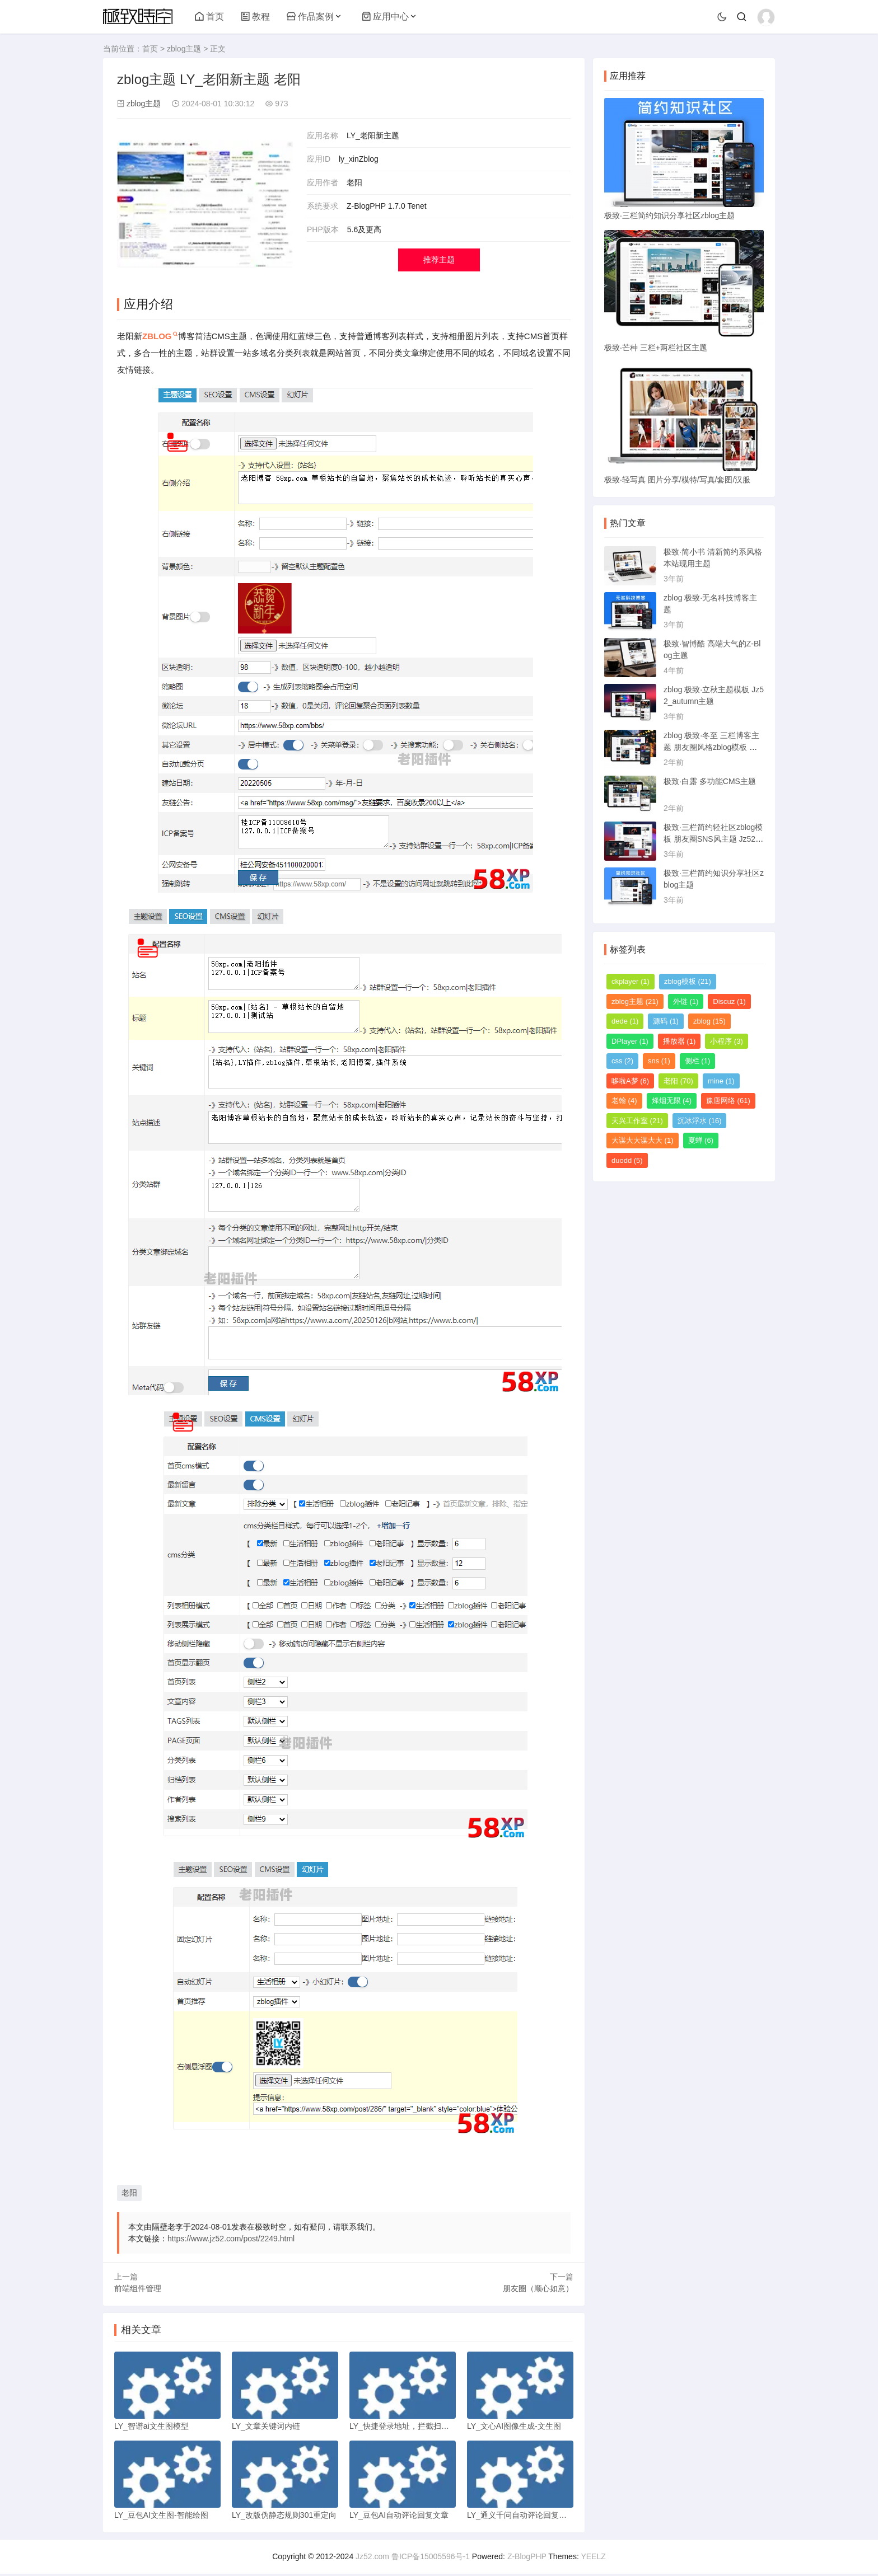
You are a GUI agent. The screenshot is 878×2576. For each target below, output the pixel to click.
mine (721, 1081)
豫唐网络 (728, 1100)
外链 (686, 1001)
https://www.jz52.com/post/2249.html (231, 2238)
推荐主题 (439, 259)
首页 (209, 16)
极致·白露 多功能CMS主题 (710, 781)
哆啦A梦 (630, 1081)
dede (624, 1021)
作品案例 (310, 16)
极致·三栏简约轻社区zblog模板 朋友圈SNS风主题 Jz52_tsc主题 (713, 839)
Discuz (729, 1001)
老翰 (624, 1100)
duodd (627, 1160)
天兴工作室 (637, 1120)
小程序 (726, 1041)
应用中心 (385, 16)
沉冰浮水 (700, 1120)
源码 (666, 1021)
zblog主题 (184, 48)
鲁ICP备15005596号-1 (430, 2558)
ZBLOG (157, 336)
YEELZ (593, 2558)
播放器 (679, 1041)
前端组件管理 (137, 2288)
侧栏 (698, 1061)
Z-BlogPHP (527, 2558)
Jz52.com (372, 2558)
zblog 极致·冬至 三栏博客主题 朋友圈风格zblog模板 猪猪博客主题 (711, 747)
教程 (255, 16)
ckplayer (630, 981)
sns (659, 1061)
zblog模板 (687, 981)
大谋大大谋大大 (642, 1140)
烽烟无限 (672, 1100)
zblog (709, 1021)
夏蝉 (701, 1140)
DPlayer (629, 1041)
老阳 (129, 2192)
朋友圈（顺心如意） (538, 2288)
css (622, 1061)
